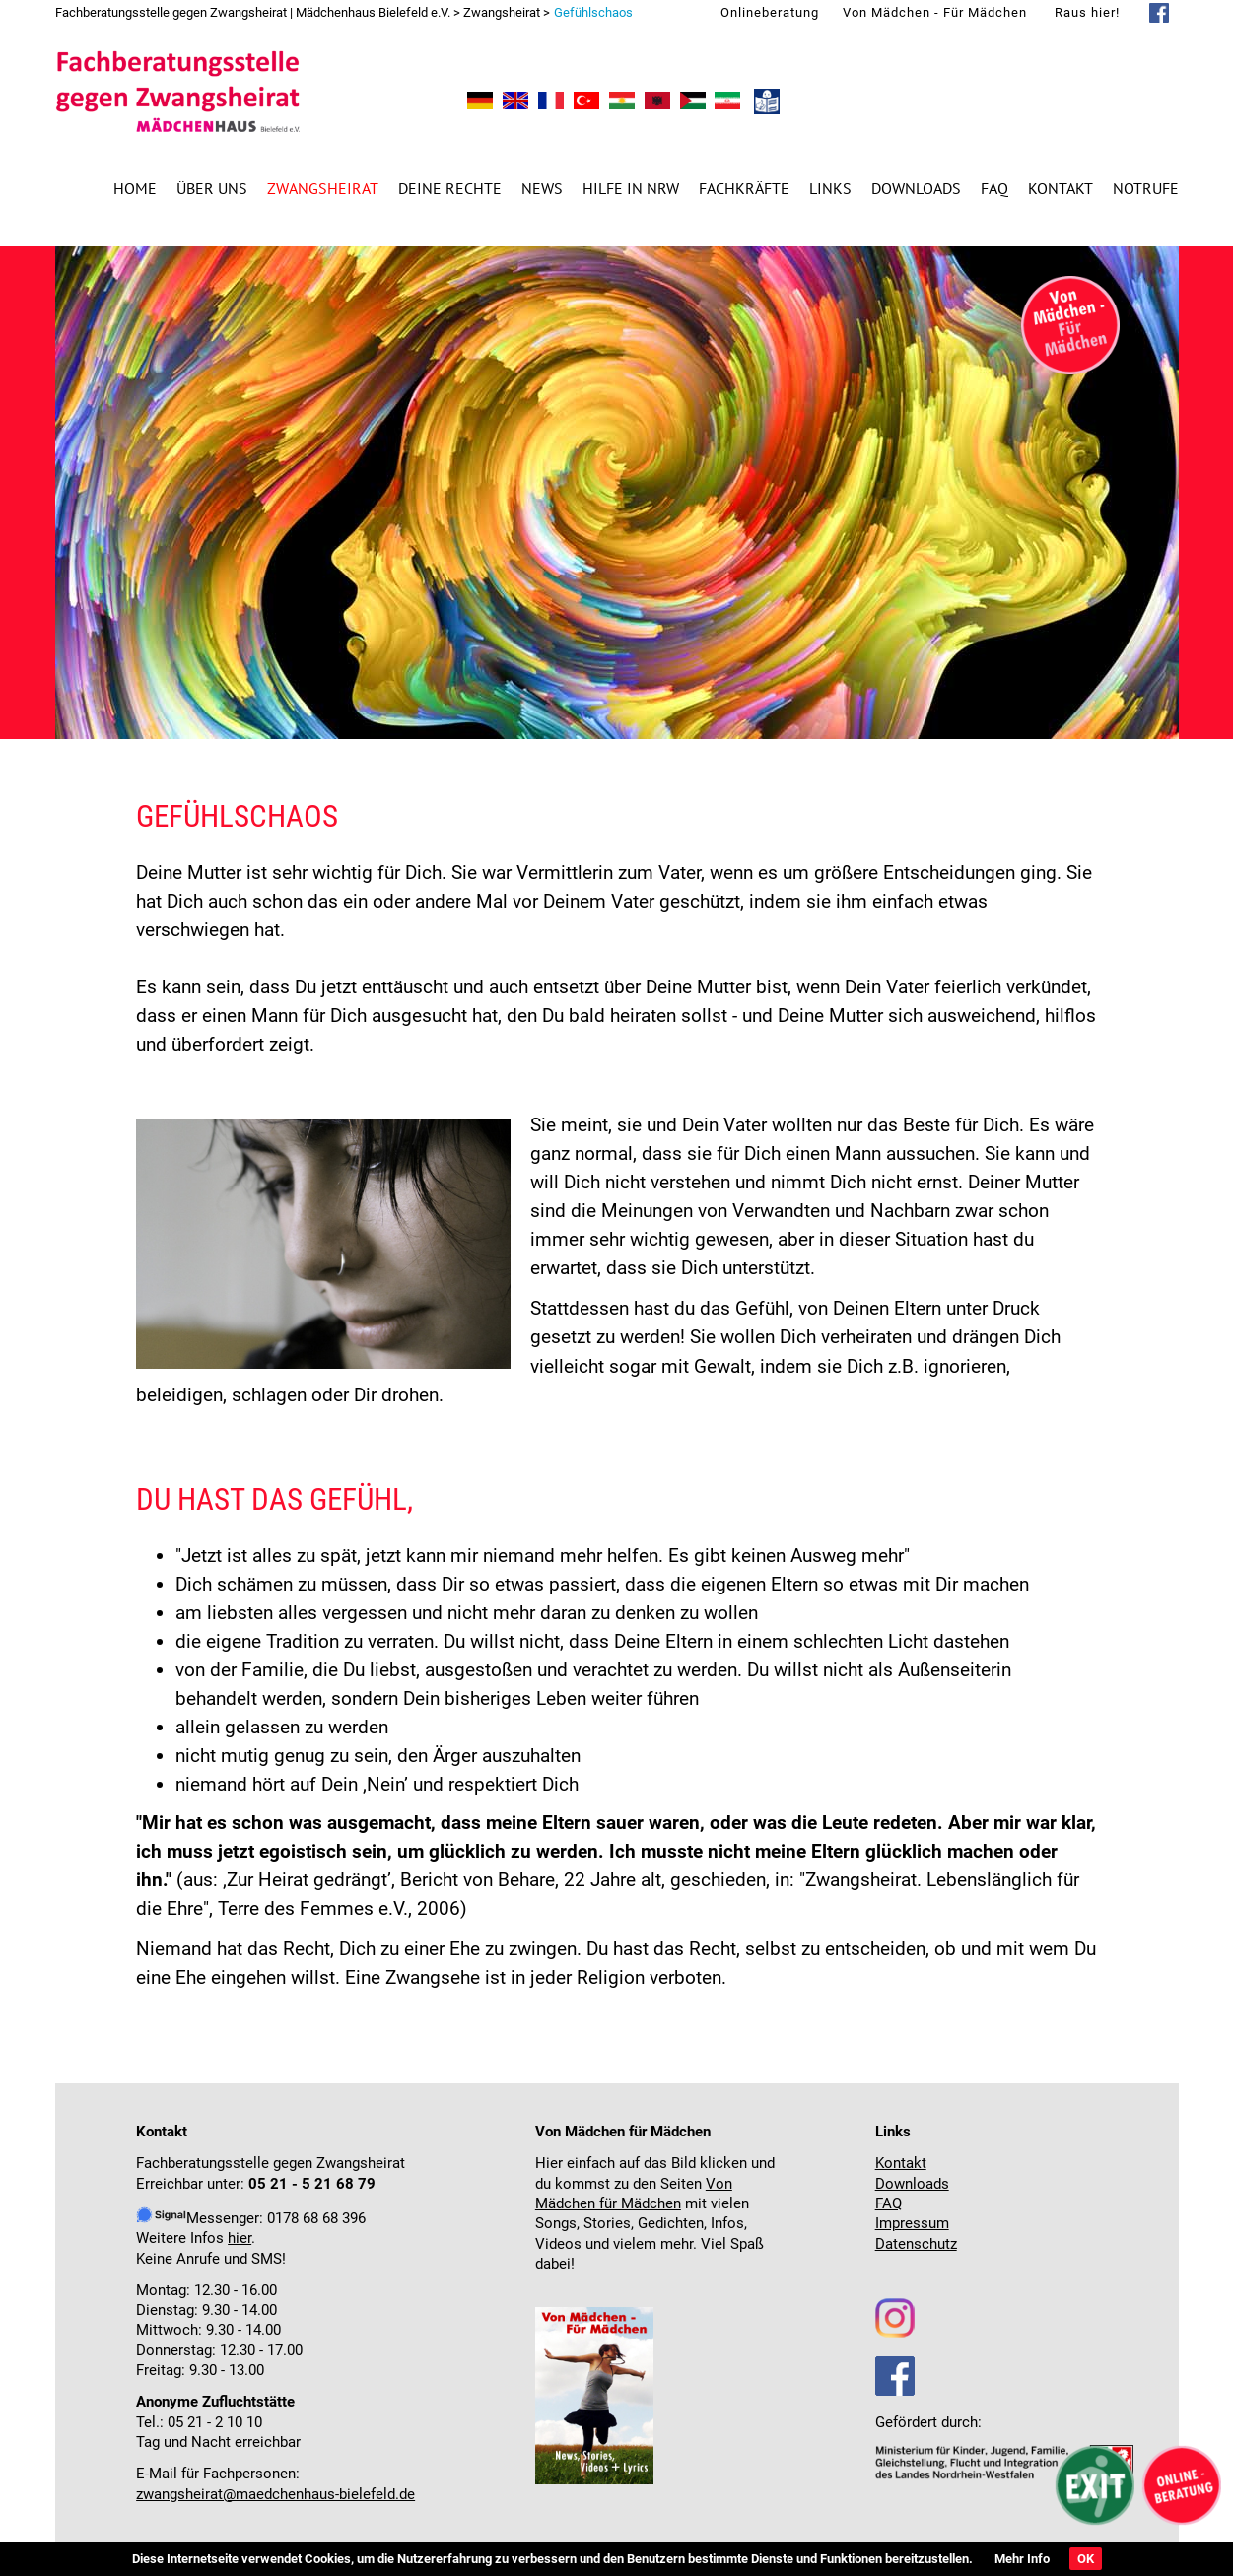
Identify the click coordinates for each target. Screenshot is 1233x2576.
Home (135, 188)
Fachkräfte (744, 188)
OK (1085, 2558)
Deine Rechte (450, 188)
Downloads (916, 188)
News (542, 188)
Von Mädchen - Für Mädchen (935, 12)
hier (239, 2238)
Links (830, 188)
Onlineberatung (769, 12)
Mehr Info (1022, 2558)
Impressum (912, 2223)
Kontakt (1060, 188)
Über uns (211, 188)
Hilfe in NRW (630, 188)
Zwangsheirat (322, 188)
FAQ (994, 188)
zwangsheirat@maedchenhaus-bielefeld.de (275, 2494)
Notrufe (1146, 188)
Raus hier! (1087, 12)
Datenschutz (916, 2244)
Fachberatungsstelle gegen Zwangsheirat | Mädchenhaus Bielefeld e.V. (252, 12)
